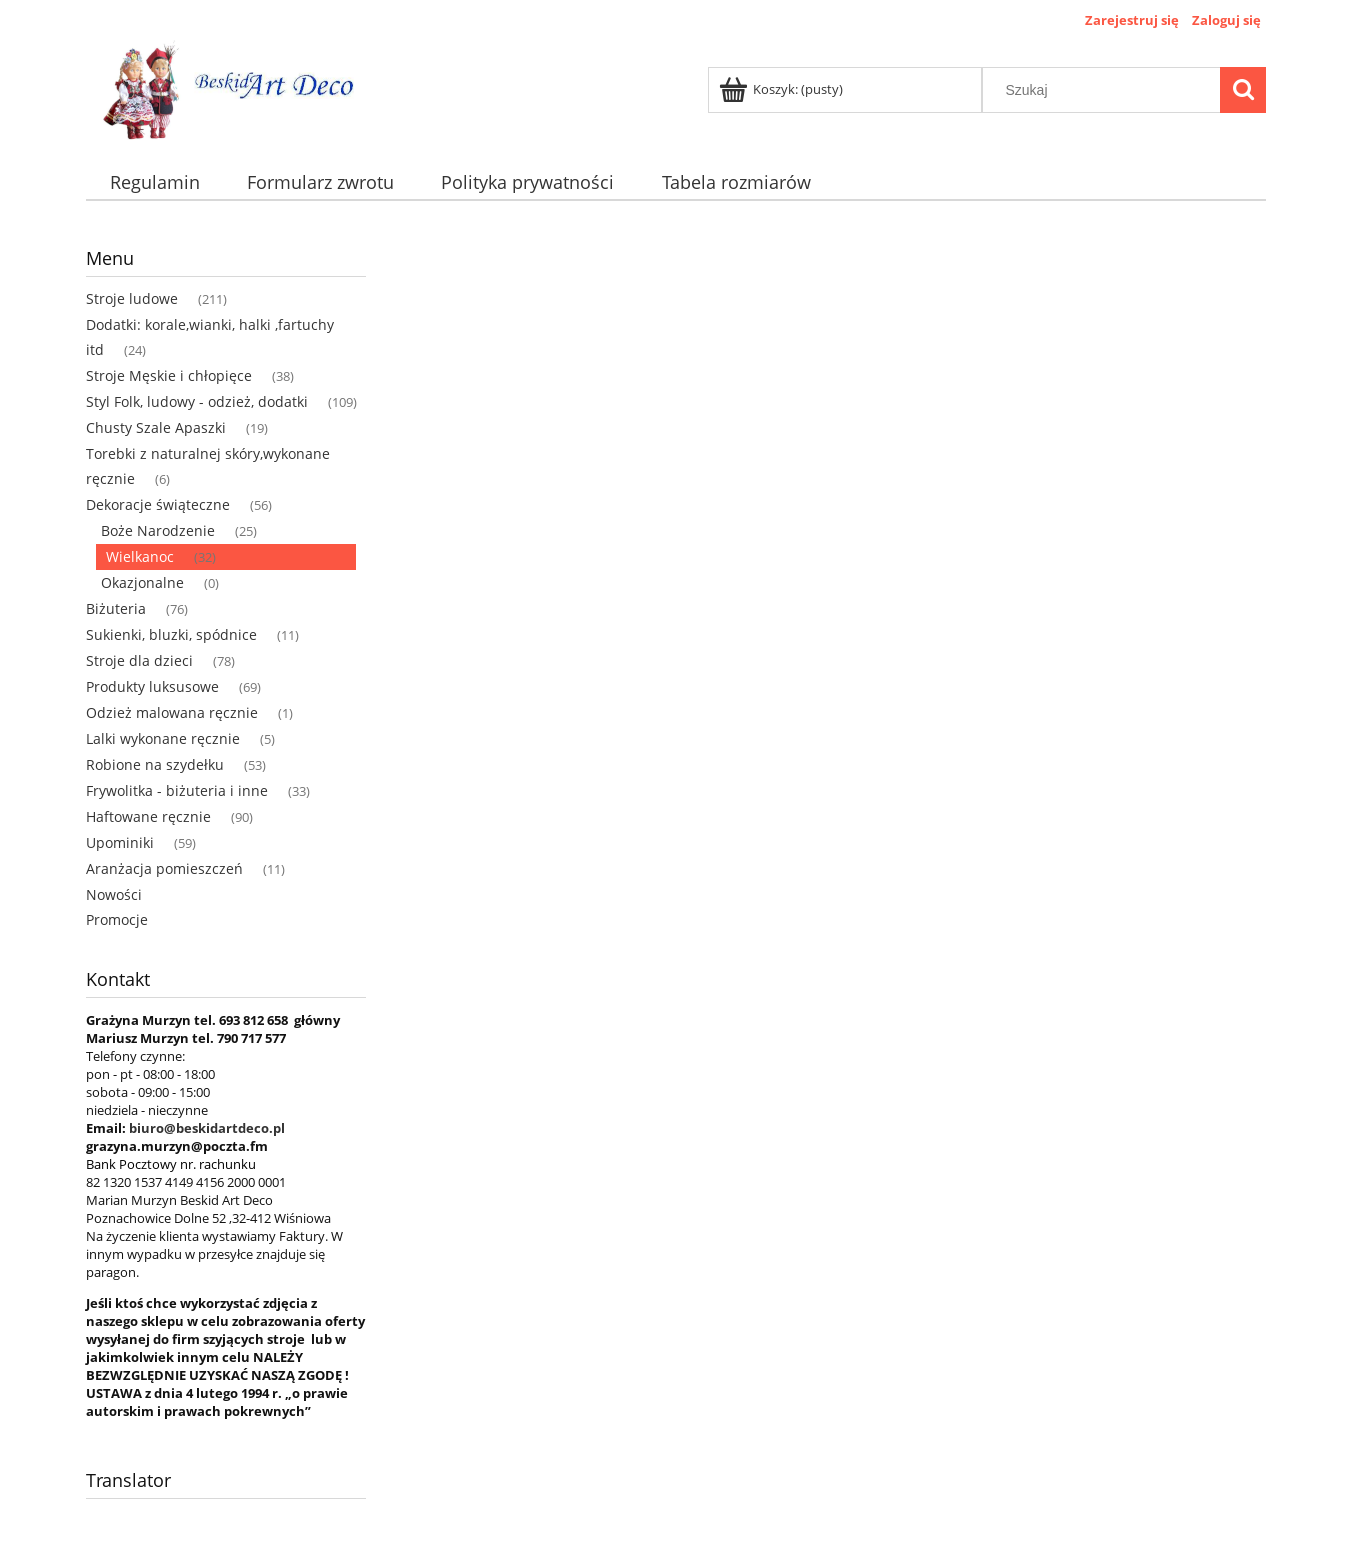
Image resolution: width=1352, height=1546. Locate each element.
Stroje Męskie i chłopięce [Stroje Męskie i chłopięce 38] (169, 375)
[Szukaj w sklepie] (1106, 90)
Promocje (117, 919)
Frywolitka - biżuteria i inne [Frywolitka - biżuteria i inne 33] (177, 790)
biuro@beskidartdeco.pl (207, 1128)
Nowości (114, 894)
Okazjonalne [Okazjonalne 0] (142, 582)
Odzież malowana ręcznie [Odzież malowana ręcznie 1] (172, 712)
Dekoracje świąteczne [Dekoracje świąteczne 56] (158, 504)
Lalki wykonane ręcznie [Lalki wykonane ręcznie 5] (163, 738)
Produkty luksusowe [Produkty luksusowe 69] (152, 686)
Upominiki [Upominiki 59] (120, 842)
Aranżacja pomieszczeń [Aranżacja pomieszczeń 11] (164, 868)
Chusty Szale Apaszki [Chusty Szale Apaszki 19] (156, 427)
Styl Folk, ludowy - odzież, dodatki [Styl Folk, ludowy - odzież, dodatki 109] (197, 401)
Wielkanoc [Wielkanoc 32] (140, 556)
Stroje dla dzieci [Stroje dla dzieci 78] (139, 660)
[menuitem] (154, 182)
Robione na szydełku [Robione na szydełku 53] (155, 764)
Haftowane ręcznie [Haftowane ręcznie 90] (148, 816)
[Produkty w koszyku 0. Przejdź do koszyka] (782, 89)
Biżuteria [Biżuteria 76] (116, 608)
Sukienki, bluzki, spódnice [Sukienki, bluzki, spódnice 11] (171, 634)
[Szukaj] (1243, 90)
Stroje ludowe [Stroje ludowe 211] (132, 298)
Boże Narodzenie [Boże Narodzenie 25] (158, 530)
